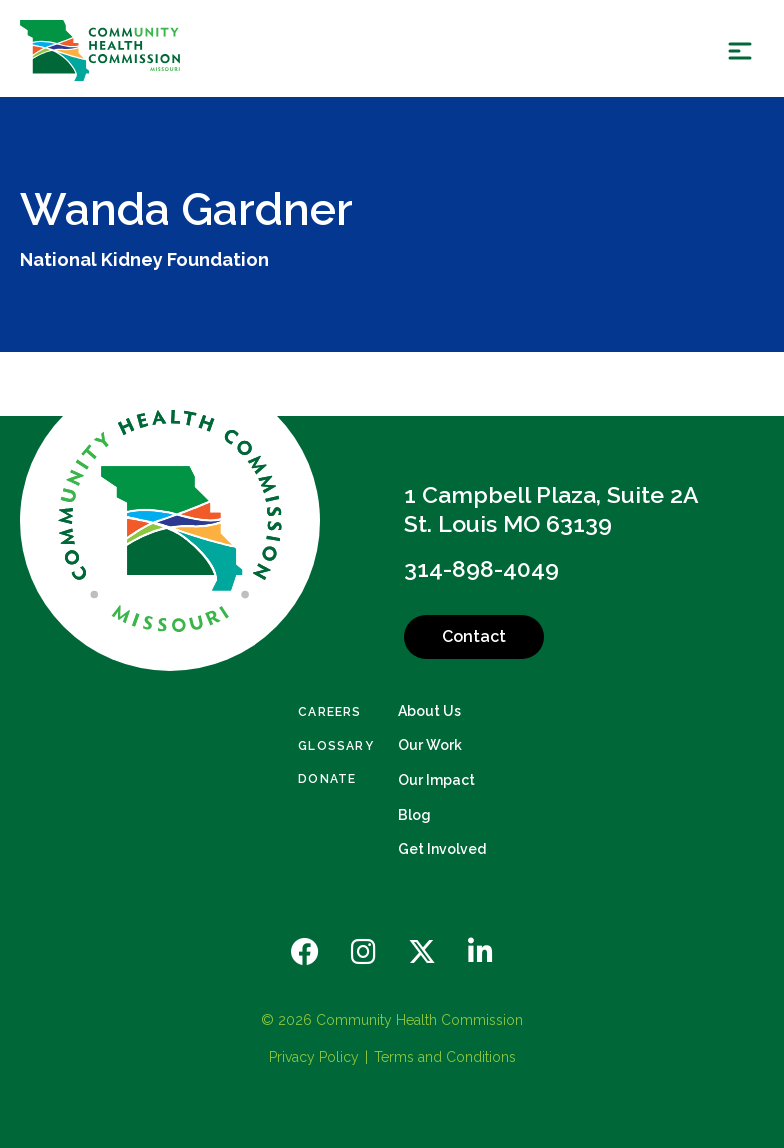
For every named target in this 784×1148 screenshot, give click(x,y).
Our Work (430, 745)
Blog (414, 815)
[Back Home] (100, 50)
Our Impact (436, 780)
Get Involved (442, 849)
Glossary (336, 746)
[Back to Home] (170, 521)
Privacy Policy (314, 1057)
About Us (429, 711)
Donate (327, 779)
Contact (474, 636)
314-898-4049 (481, 568)
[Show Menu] (740, 50)
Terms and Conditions (445, 1057)
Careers (329, 712)
